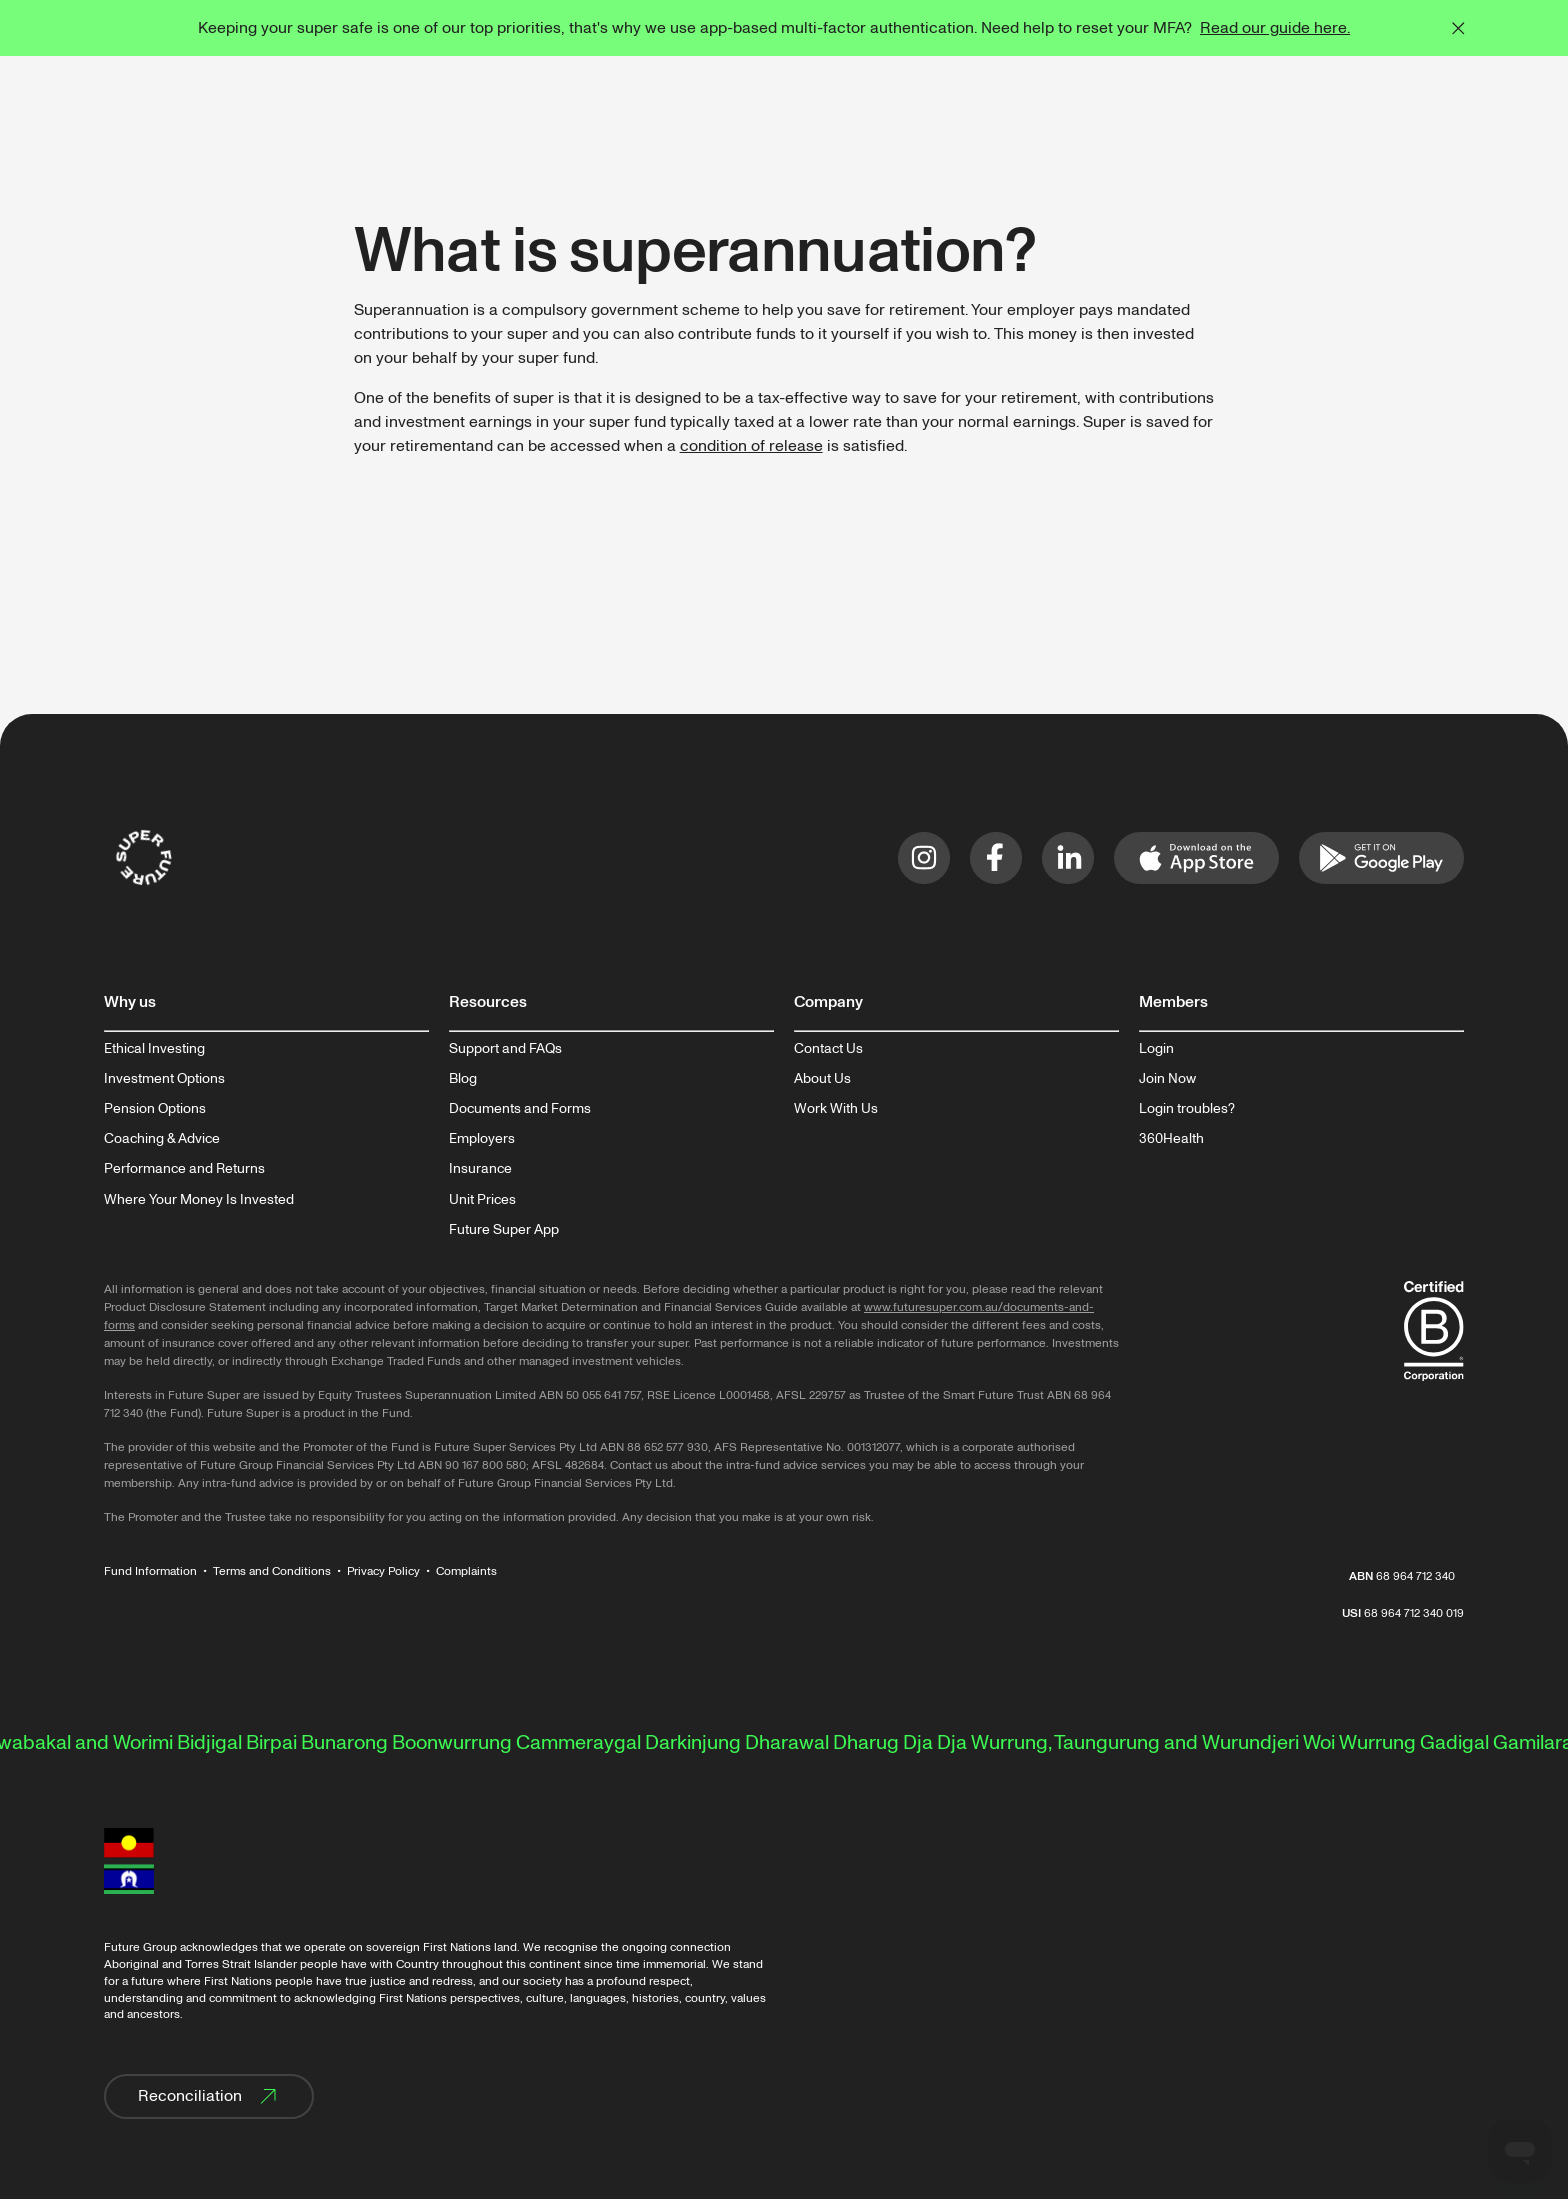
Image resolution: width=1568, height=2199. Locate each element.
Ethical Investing (154, 1049)
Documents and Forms (520, 1109)
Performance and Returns (184, 1169)
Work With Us (836, 1109)
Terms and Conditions (272, 1571)
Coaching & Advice (162, 1139)
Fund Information (150, 1571)
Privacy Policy (383, 1571)
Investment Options (164, 1079)
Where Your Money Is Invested (199, 1200)
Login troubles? (1187, 1109)
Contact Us (828, 1049)
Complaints (466, 1571)
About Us (822, 1079)
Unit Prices (482, 1200)
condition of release (751, 446)
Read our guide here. (1275, 28)
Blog (463, 1079)
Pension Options (155, 1109)
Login (1156, 1049)
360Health (1171, 1139)
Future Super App (504, 1230)
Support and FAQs (505, 1049)
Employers (482, 1139)
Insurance (480, 1169)
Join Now (1167, 1079)
